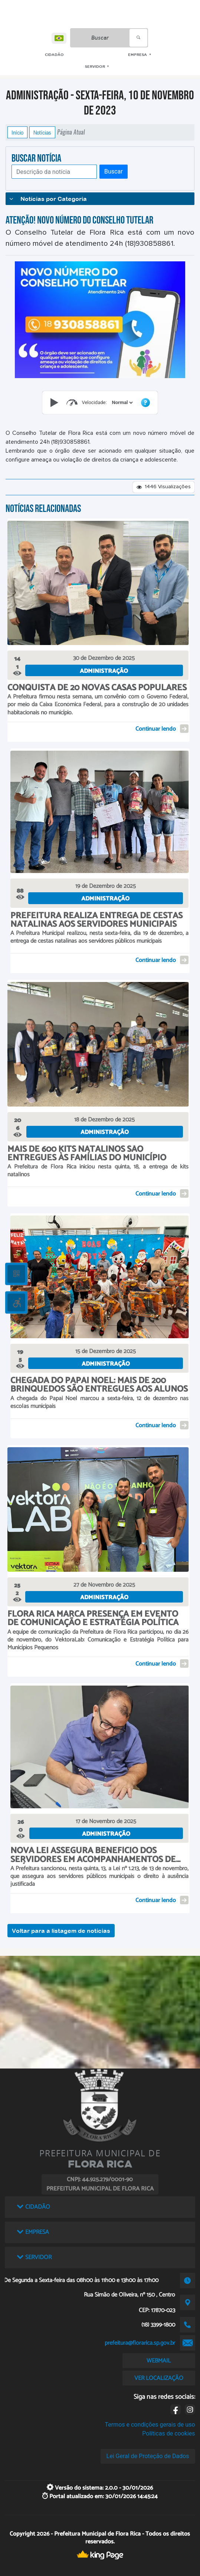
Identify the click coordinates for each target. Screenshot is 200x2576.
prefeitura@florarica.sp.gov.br (140, 2343)
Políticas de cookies (168, 2433)
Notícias (42, 132)
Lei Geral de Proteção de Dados (147, 2456)
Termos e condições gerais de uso (150, 2424)
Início (17, 132)
